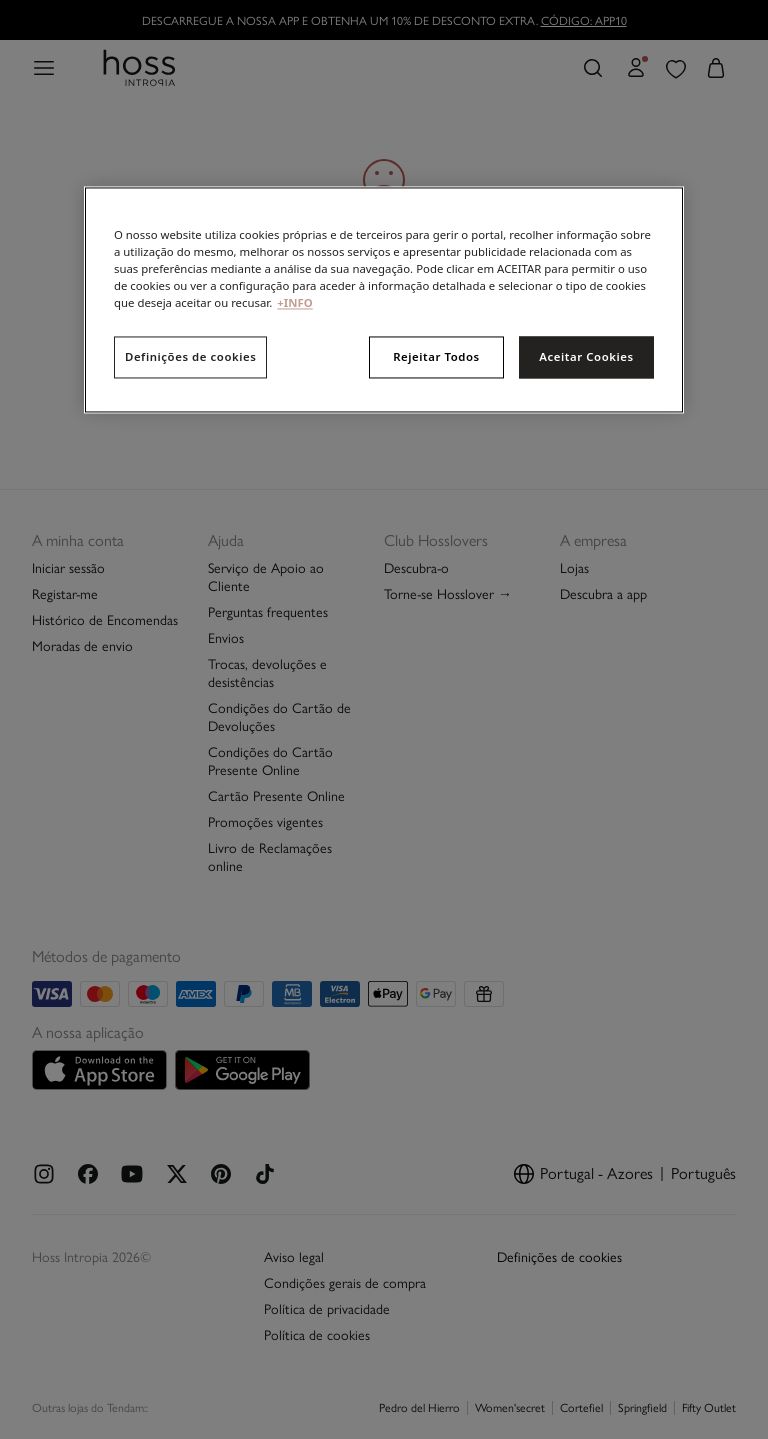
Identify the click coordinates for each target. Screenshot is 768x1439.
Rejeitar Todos (436, 357)
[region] (384, 299)
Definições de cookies (190, 357)
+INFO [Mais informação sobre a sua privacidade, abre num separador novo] (294, 303)
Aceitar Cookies (586, 357)
